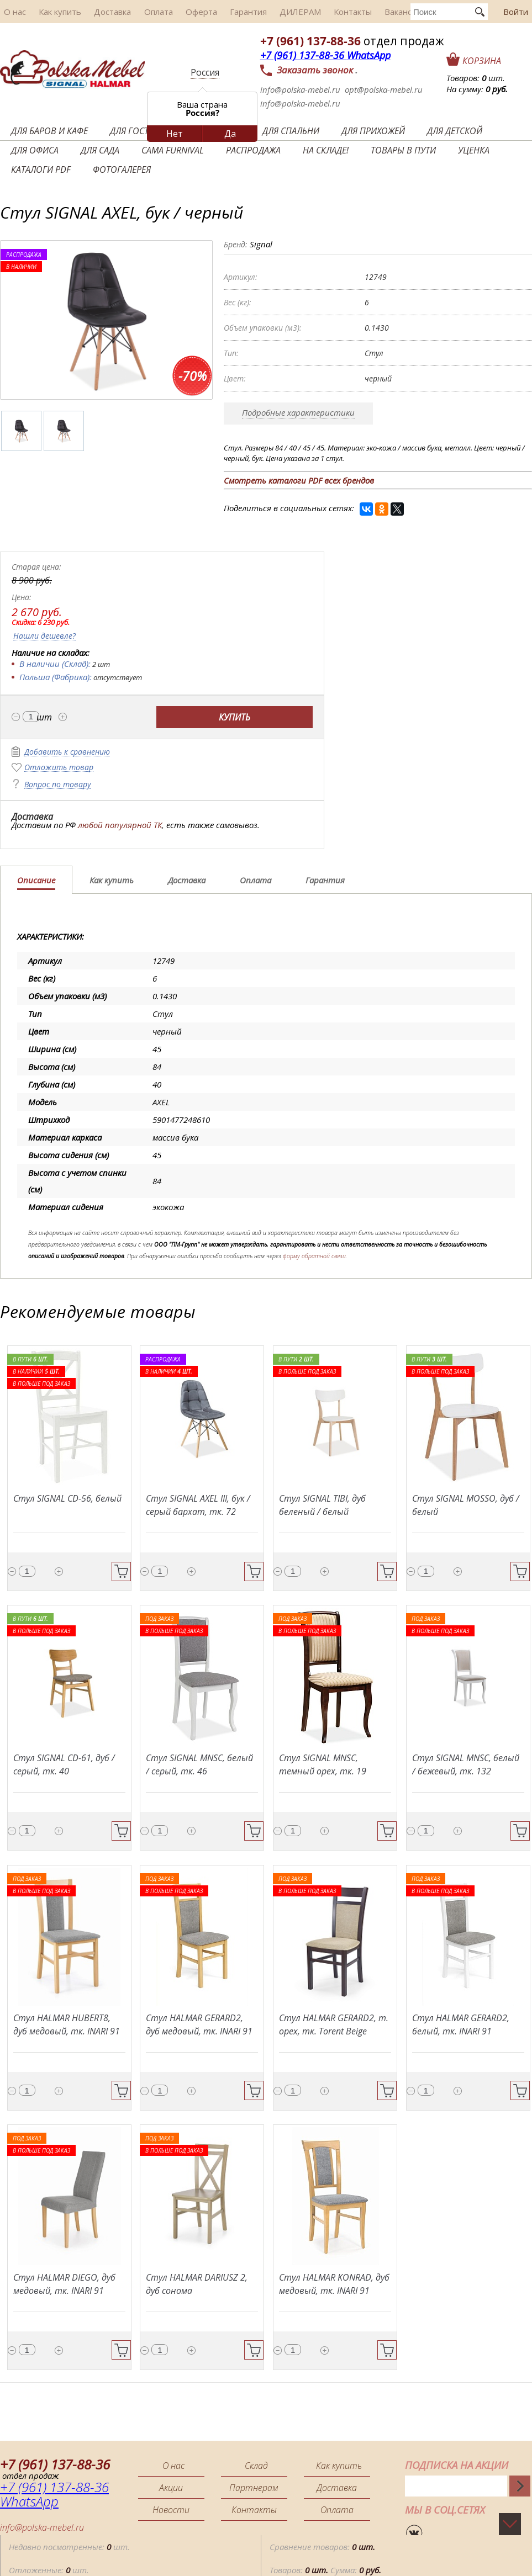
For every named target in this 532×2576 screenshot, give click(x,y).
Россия (205, 72)
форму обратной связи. (315, 1256)
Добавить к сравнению (67, 752)
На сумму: (477, 88)
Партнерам (253, 2488)
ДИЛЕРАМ (266, 11)
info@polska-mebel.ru (300, 89)
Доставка (98, 11)
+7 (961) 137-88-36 (310, 41)
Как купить (51, 11)
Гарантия (219, 11)
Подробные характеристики (298, 412)
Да (230, 134)
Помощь (516, 2564)
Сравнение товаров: (322, 2541)
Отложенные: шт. (49, 2564)
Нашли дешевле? (44, 636)
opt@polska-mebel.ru (384, 89)
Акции (171, 2488)
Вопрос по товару (57, 785)
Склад (257, 2466)
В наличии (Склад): (55, 663)
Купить (234, 717)
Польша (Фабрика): (55, 676)
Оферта (177, 11)
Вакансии (358, 11)
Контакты (313, 11)
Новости (170, 2510)
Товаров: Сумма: (325, 2564)
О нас (11, 11)
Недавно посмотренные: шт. (69, 2541)
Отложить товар (58, 768)
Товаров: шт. (475, 77)
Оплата (139, 11)
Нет (174, 134)
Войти (515, 11)
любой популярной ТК (120, 824)
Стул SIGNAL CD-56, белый (67, 1498)
